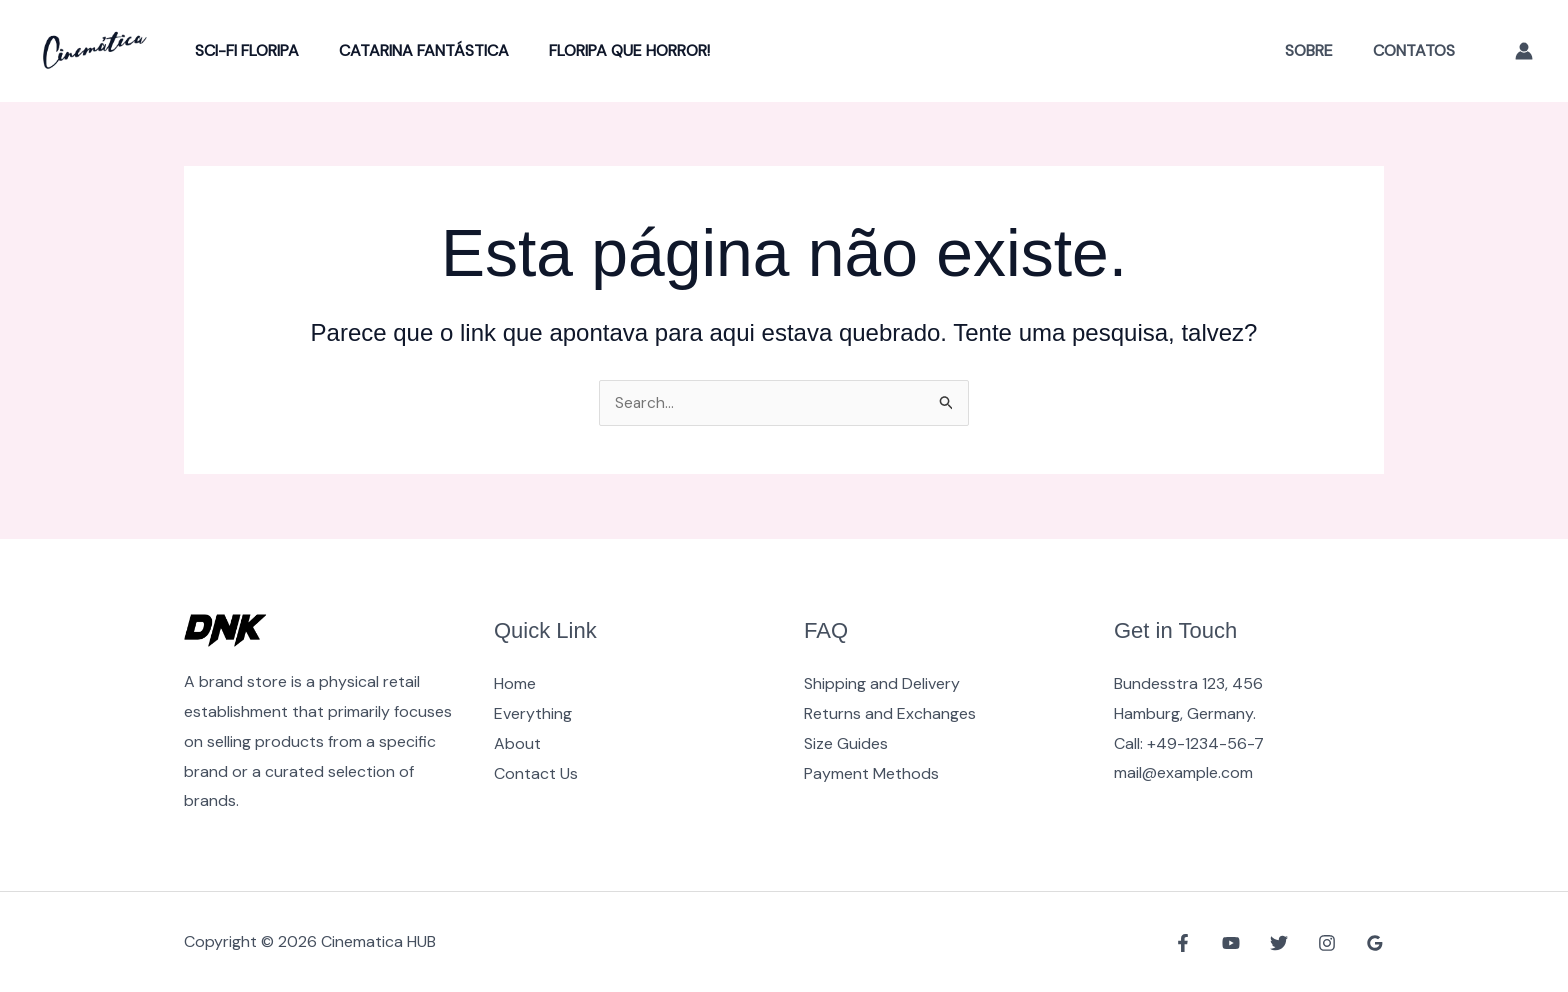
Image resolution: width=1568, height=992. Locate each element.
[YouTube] (1246, 943)
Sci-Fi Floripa (243, 50)
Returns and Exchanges (890, 713)
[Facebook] (1203, 943)
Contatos (1418, 50)
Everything (533, 713)
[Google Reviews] (1375, 943)
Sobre (1321, 50)
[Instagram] (1332, 943)
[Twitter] (1289, 943)
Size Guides (846, 743)
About (517, 743)
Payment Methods (871, 772)
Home (515, 683)
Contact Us (536, 772)
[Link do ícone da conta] (1524, 51)
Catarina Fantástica (412, 50)
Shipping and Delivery (882, 683)
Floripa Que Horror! (609, 50)
